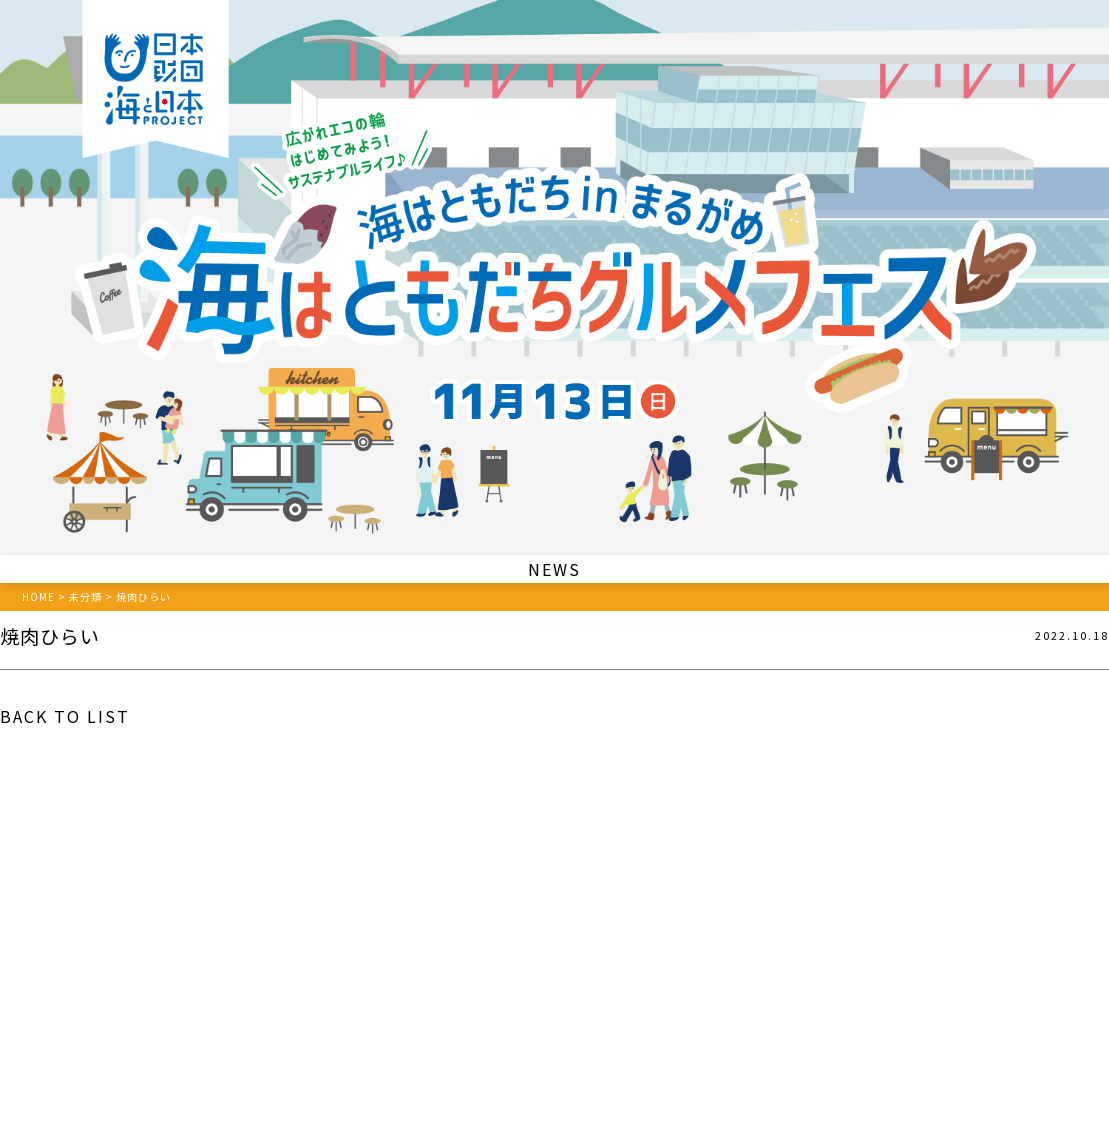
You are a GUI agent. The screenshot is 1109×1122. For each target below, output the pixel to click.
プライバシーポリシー (555, 1029)
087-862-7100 (489, 978)
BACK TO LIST (65, 716)
